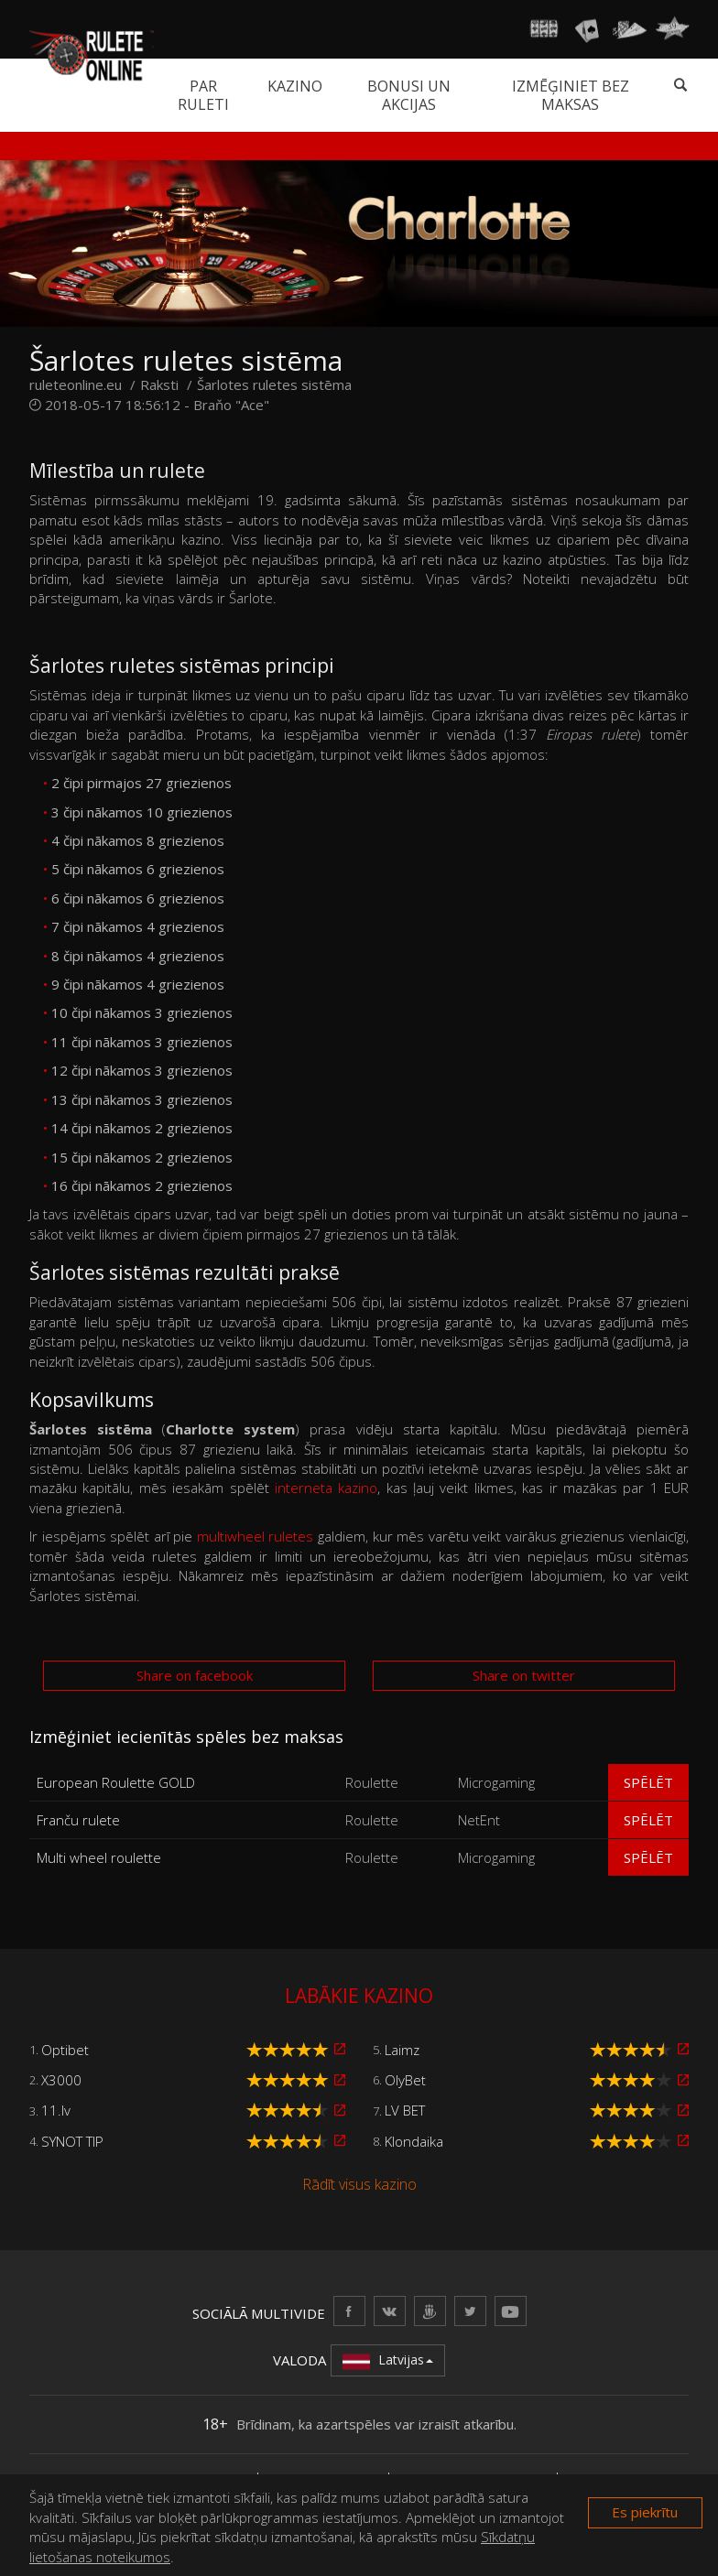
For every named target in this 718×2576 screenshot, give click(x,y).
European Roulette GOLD (116, 1782)
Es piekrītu (645, 2512)
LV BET (405, 2110)
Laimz (402, 2049)
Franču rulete (78, 1820)
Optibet (65, 2049)
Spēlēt (648, 1782)
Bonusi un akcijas (409, 95)
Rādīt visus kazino (359, 2184)
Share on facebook (194, 1675)
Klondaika (414, 2141)
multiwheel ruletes (255, 1536)
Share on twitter (524, 1675)
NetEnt (479, 1820)
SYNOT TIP (72, 2141)
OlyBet (405, 2080)
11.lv (56, 2110)
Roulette (371, 1782)
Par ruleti (203, 95)
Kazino (294, 86)
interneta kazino (326, 1487)
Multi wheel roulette (99, 1857)
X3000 (61, 2080)
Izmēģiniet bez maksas (570, 95)
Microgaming (496, 1782)
